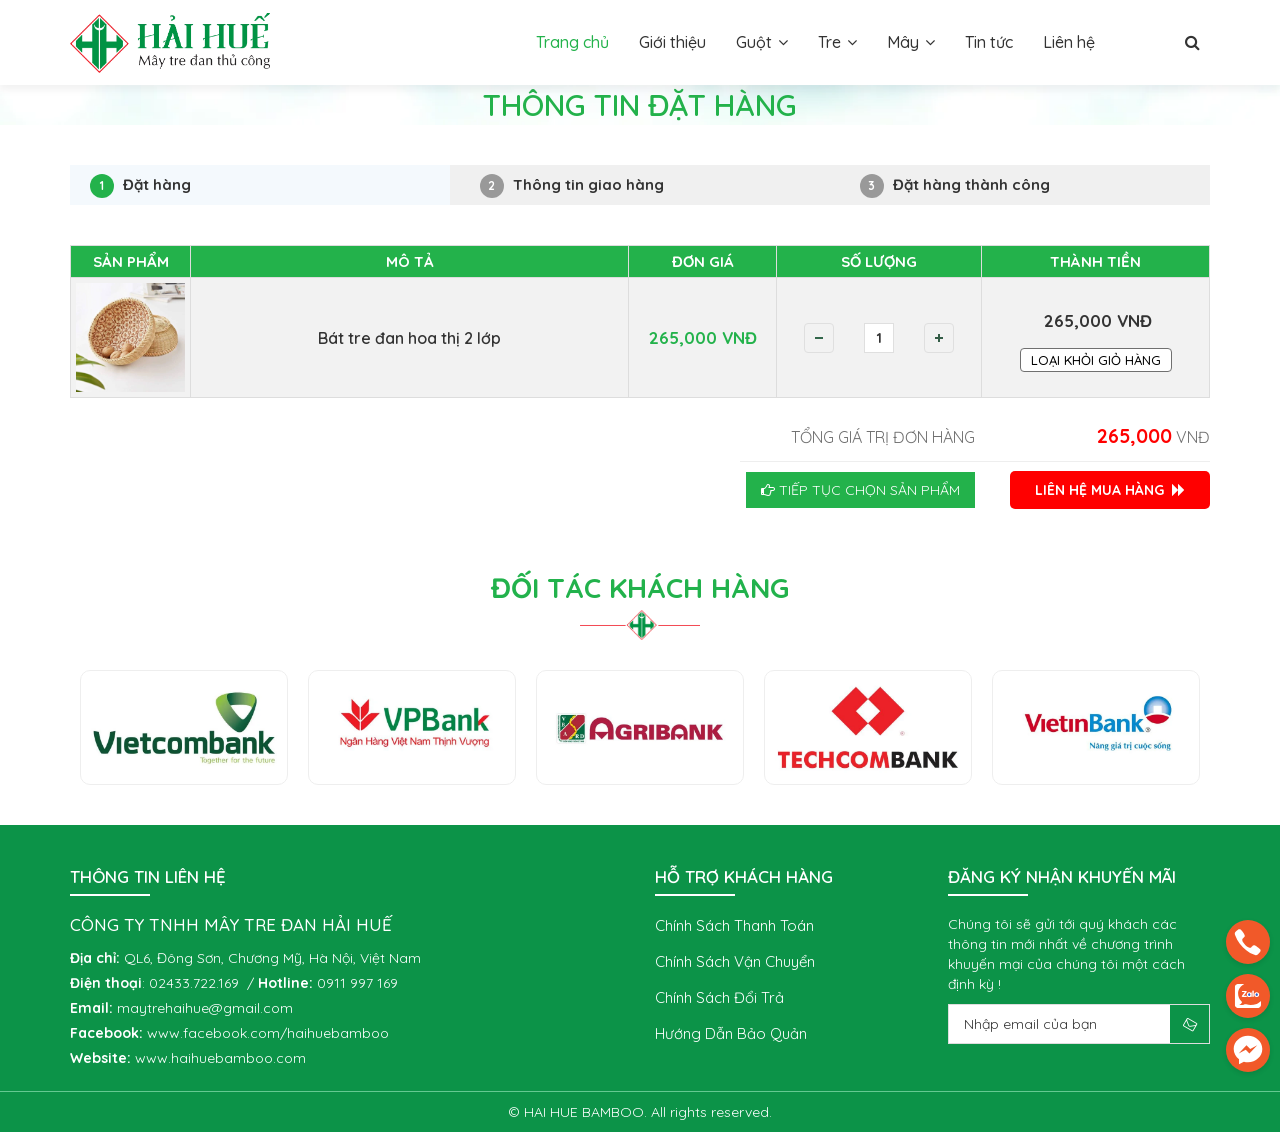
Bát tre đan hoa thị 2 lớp (409, 338)
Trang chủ (103, 146)
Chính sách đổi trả (719, 997)
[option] (184, 727)
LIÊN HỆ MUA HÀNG (1110, 490)
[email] (1248, 1050)
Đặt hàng (140, 186)
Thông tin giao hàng (572, 186)
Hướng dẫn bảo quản (731, 1033)
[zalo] (1248, 996)
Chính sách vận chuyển (735, 961)
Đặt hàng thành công (955, 186)
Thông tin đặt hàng (227, 146)
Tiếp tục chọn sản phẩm (860, 490)
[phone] (1248, 942)
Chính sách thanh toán (734, 925)
